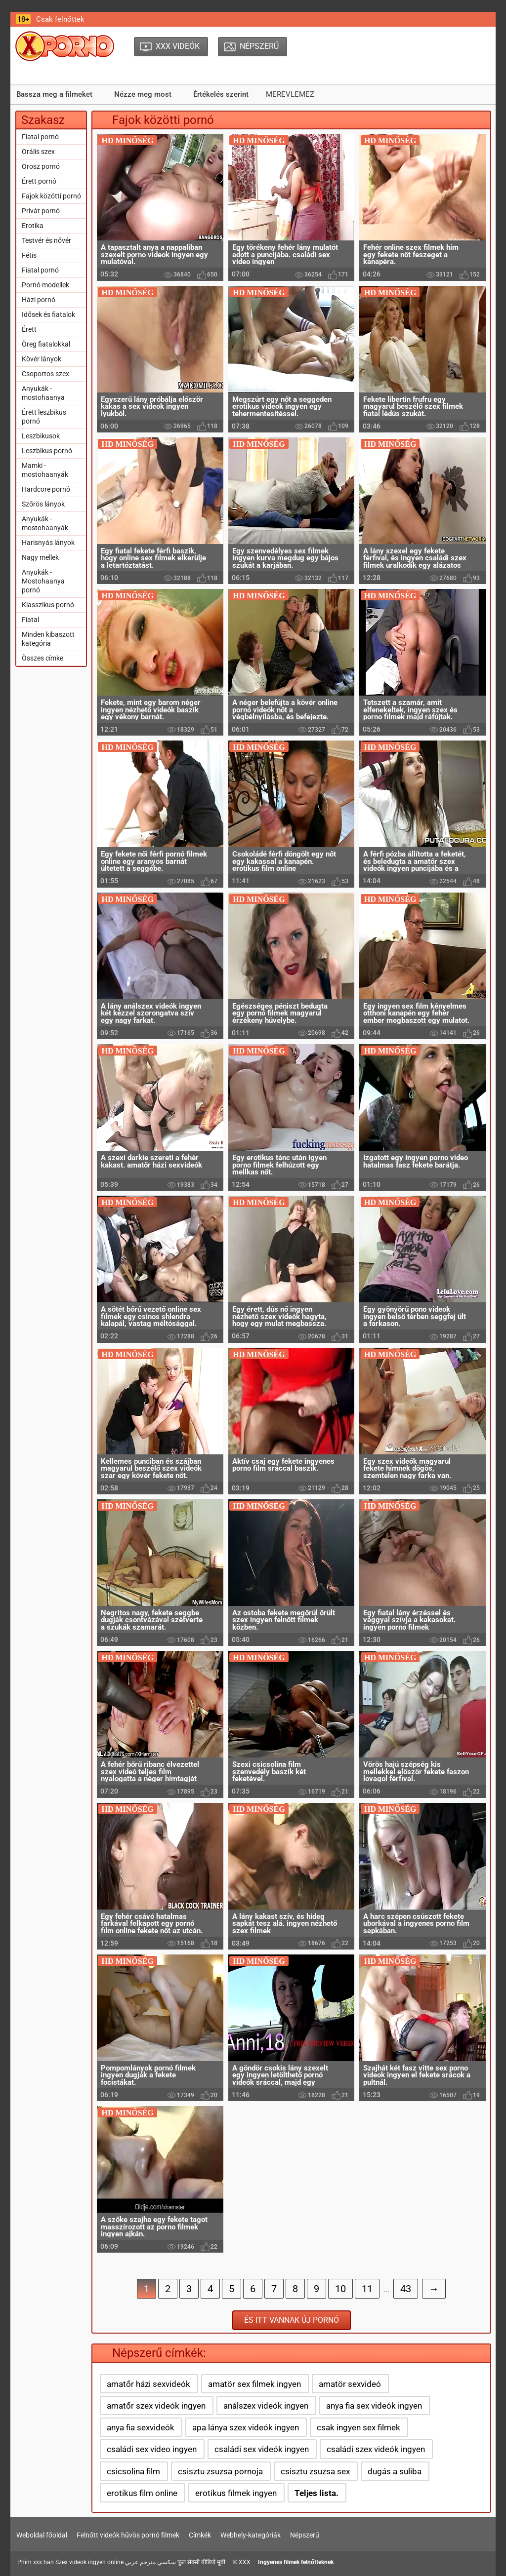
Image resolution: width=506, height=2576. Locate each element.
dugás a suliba (395, 2471)
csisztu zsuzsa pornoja (220, 2471)
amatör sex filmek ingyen (254, 2384)
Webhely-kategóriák (250, 2535)
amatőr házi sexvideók (148, 2384)
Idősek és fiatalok (48, 314)
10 (340, 2289)
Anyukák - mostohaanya (43, 393)
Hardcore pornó (46, 489)
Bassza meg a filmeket (54, 94)
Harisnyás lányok (48, 542)
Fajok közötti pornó (51, 196)
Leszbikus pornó (47, 451)
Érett (29, 329)
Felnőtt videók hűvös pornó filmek (128, 2535)
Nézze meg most (142, 94)
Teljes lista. (316, 2493)
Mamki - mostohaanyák (45, 470)
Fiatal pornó (40, 137)
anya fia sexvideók (140, 2427)
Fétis (29, 255)
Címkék (200, 2535)
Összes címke (42, 658)
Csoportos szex (45, 374)
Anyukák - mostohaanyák (45, 523)
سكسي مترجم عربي (150, 2562)
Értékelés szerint (221, 94)
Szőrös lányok (43, 504)
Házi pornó (38, 300)
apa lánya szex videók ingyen (245, 2427)
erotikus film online (142, 2493)
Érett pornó (39, 181)
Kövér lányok (41, 359)
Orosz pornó (41, 166)
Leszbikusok (41, 436)
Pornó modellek (45, 285)
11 (367, 2289)
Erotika (32, 226)
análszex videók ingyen (265, 2406)
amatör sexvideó (350, 2384)
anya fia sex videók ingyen (374, 2406)
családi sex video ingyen (152, 2449)
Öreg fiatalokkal (46, 344)
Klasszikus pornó (48, 605)
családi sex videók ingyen (261, 2449)
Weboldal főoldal (41, 2535)
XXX (245, 2562)
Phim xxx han (35, 2562)
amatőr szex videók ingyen (156, 2406)
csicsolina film (133, 2471)
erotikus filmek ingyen (236, 2493)
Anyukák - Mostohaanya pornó (43, 581)
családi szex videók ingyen (376, 2449)
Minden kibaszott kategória (48, 638)
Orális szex (38, 152)
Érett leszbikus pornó (44, 416)
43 (405, 2289)
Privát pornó (41, 211)
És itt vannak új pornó (291, 2320)
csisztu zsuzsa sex (315, 2471)
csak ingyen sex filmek (358, 2427)
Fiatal (30, 620)
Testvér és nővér (46, 240)
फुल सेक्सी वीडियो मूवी (201, 2562)
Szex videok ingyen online (89, 2562)
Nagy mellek (40, 557)
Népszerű (304, 2535)
